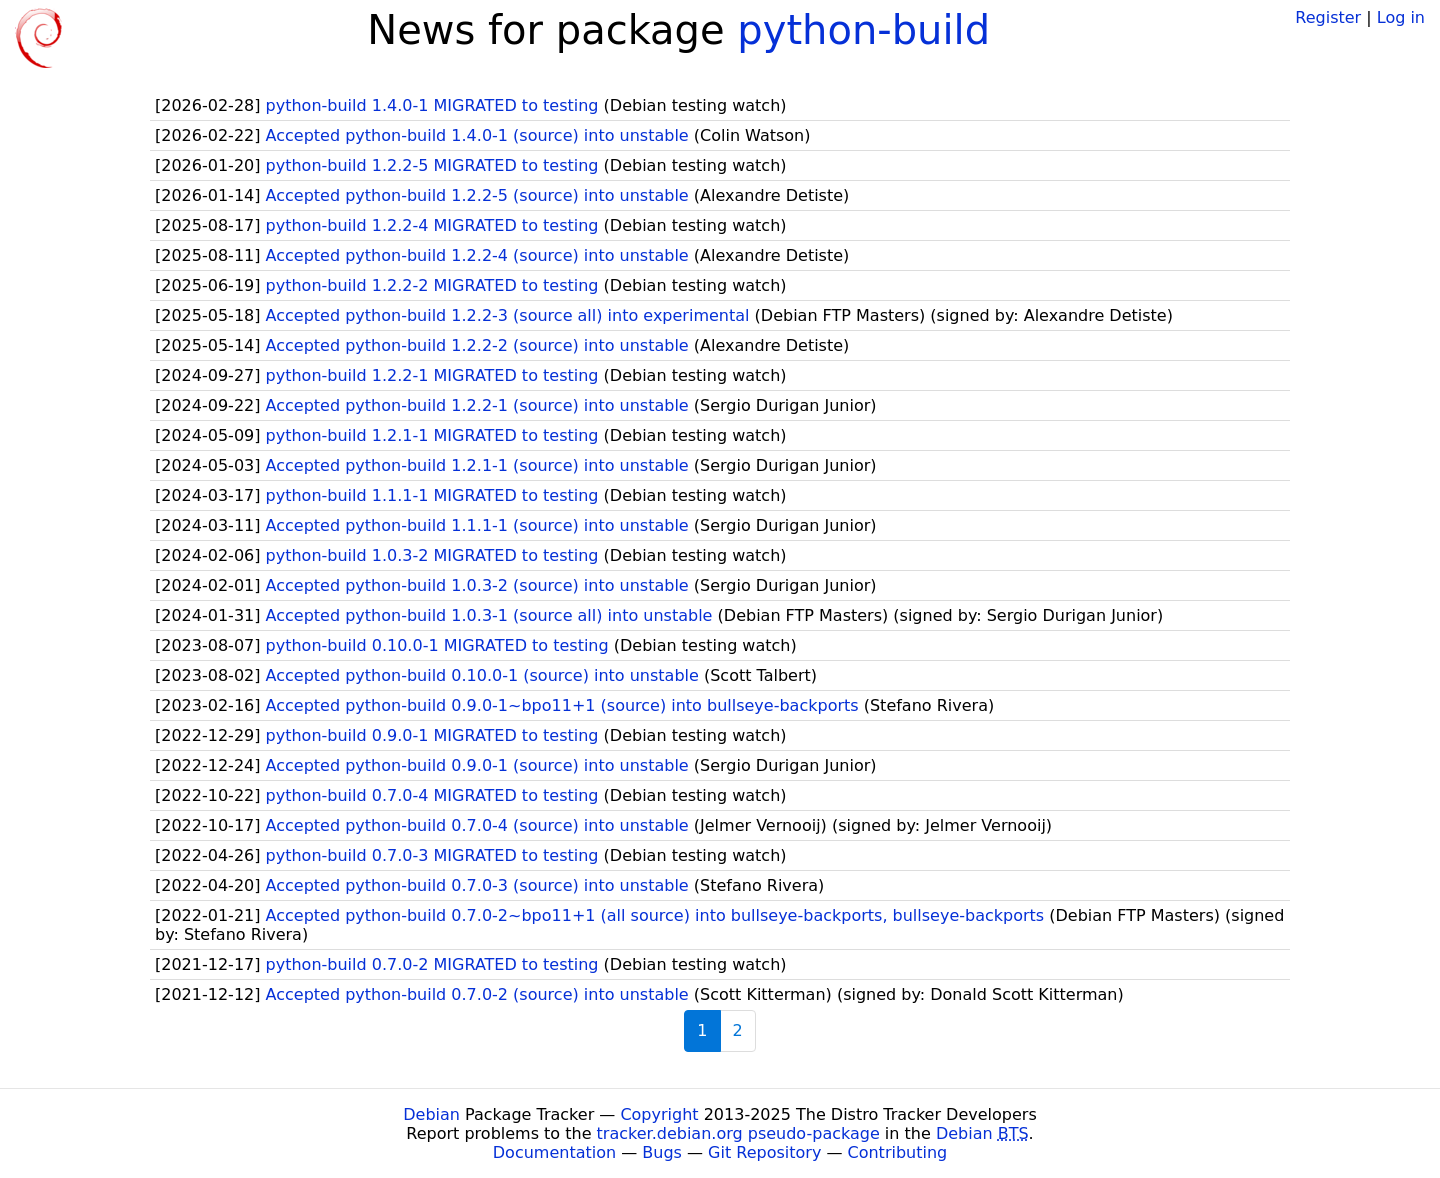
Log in (1401, 17)
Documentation (554, 1152)
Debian (431, 1114)
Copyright (659, 1114)
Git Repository (764, 1152)
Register (1328, 17)
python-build (863, 30)
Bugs (662, 1152)
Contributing (898, 1152)
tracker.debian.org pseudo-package (738, 1133)
